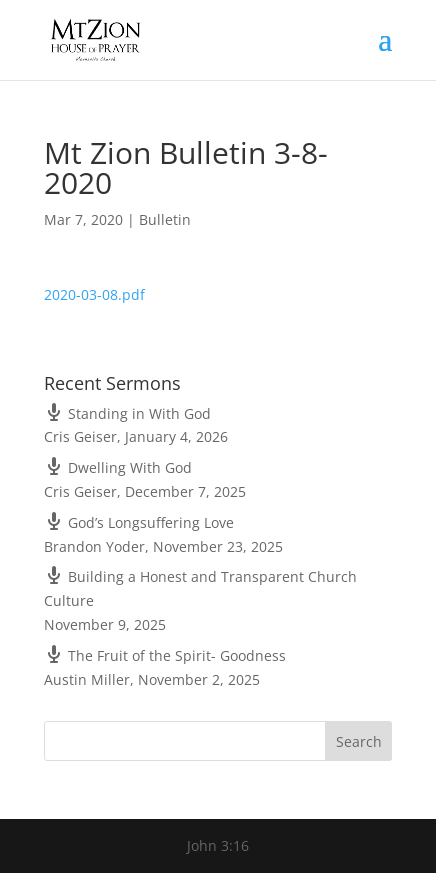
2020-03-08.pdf (94, 294)
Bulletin (165, 219)
